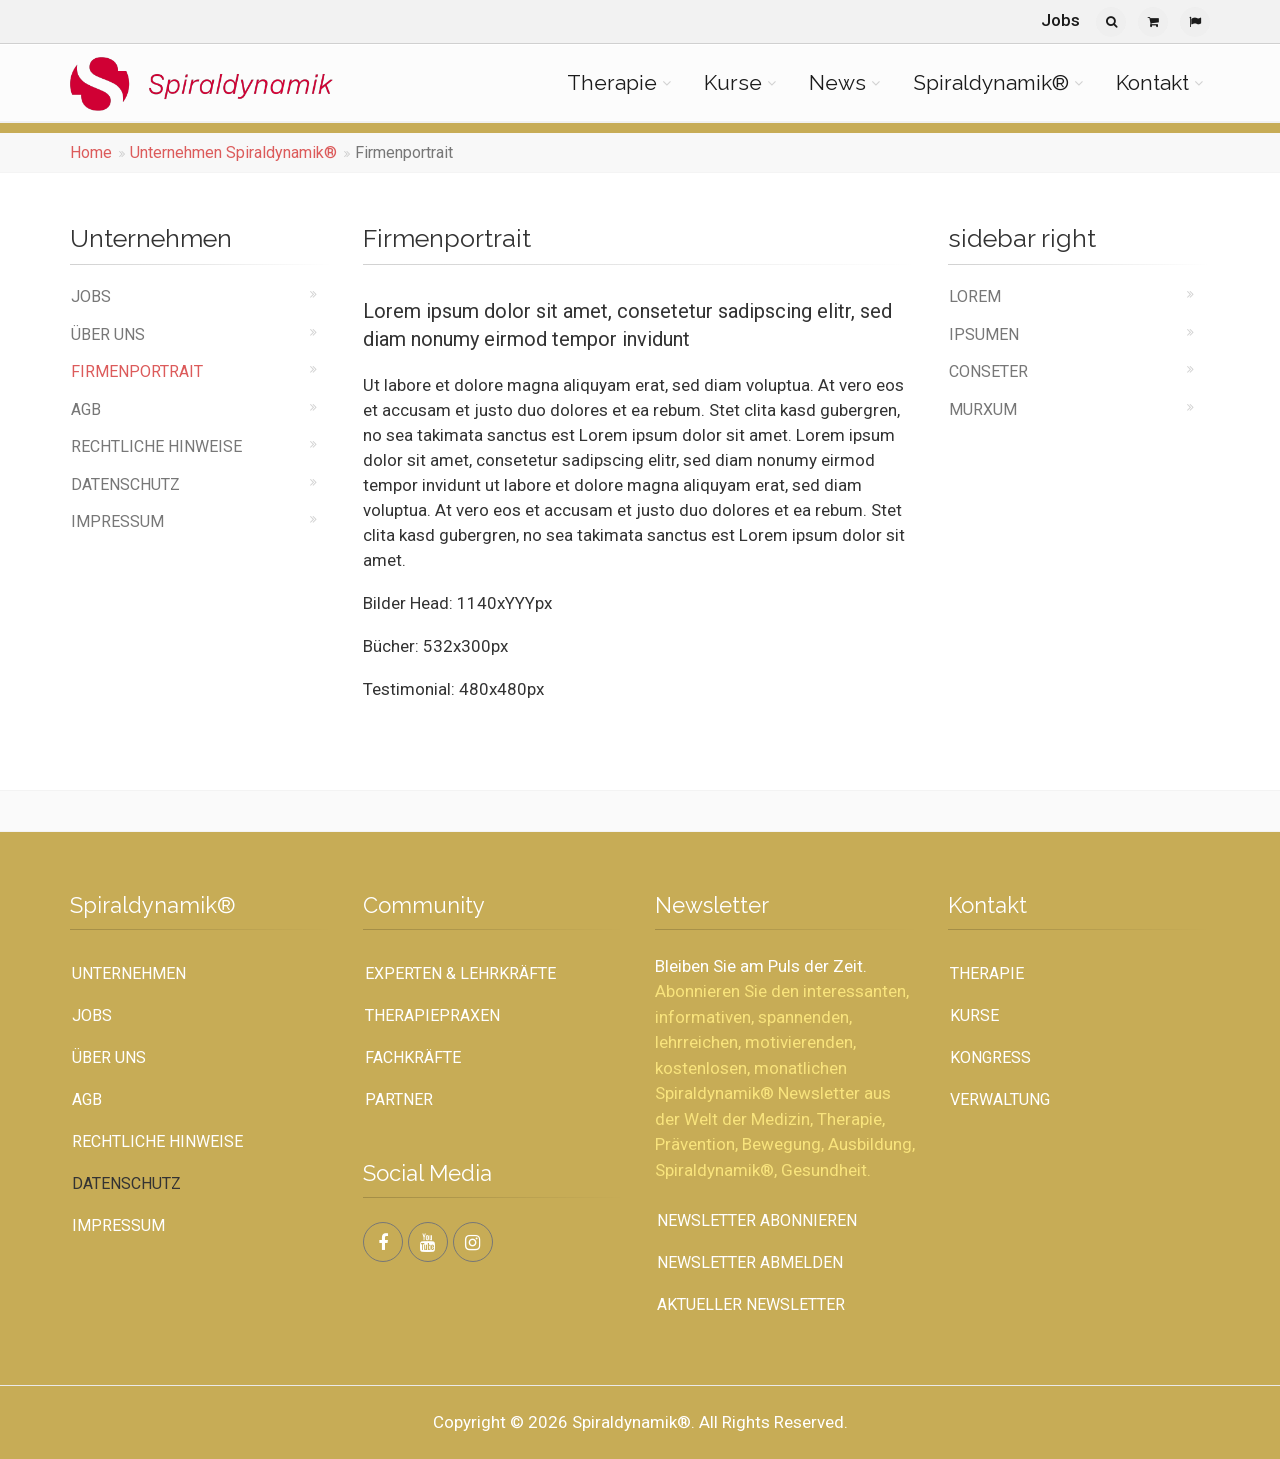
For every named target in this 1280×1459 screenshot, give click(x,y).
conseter (988, 371)
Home (91, 152)
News (837, 82)
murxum (983, 409)
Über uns (108, 334)
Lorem (975, 296)
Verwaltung (1000, 1099)
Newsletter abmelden (750, 1262)
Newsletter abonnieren (757, 1220)
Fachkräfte (413, 1057)
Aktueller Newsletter (751, 1304)
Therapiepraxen (432, 1015)
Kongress (990, 1057)
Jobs (1060, 20)
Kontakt (1152, 82)
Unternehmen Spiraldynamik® (233, 152)
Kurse (733, 82)
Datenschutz (125, 484)
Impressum (117, 521)
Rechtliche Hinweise (156, 446)
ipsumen (984, 334)
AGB (86, 409)
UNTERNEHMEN (129, 973)
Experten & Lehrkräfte (460, 973)
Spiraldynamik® (991, 82)
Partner (399, 1099)
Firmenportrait (137, 371)
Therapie (612, 82)
